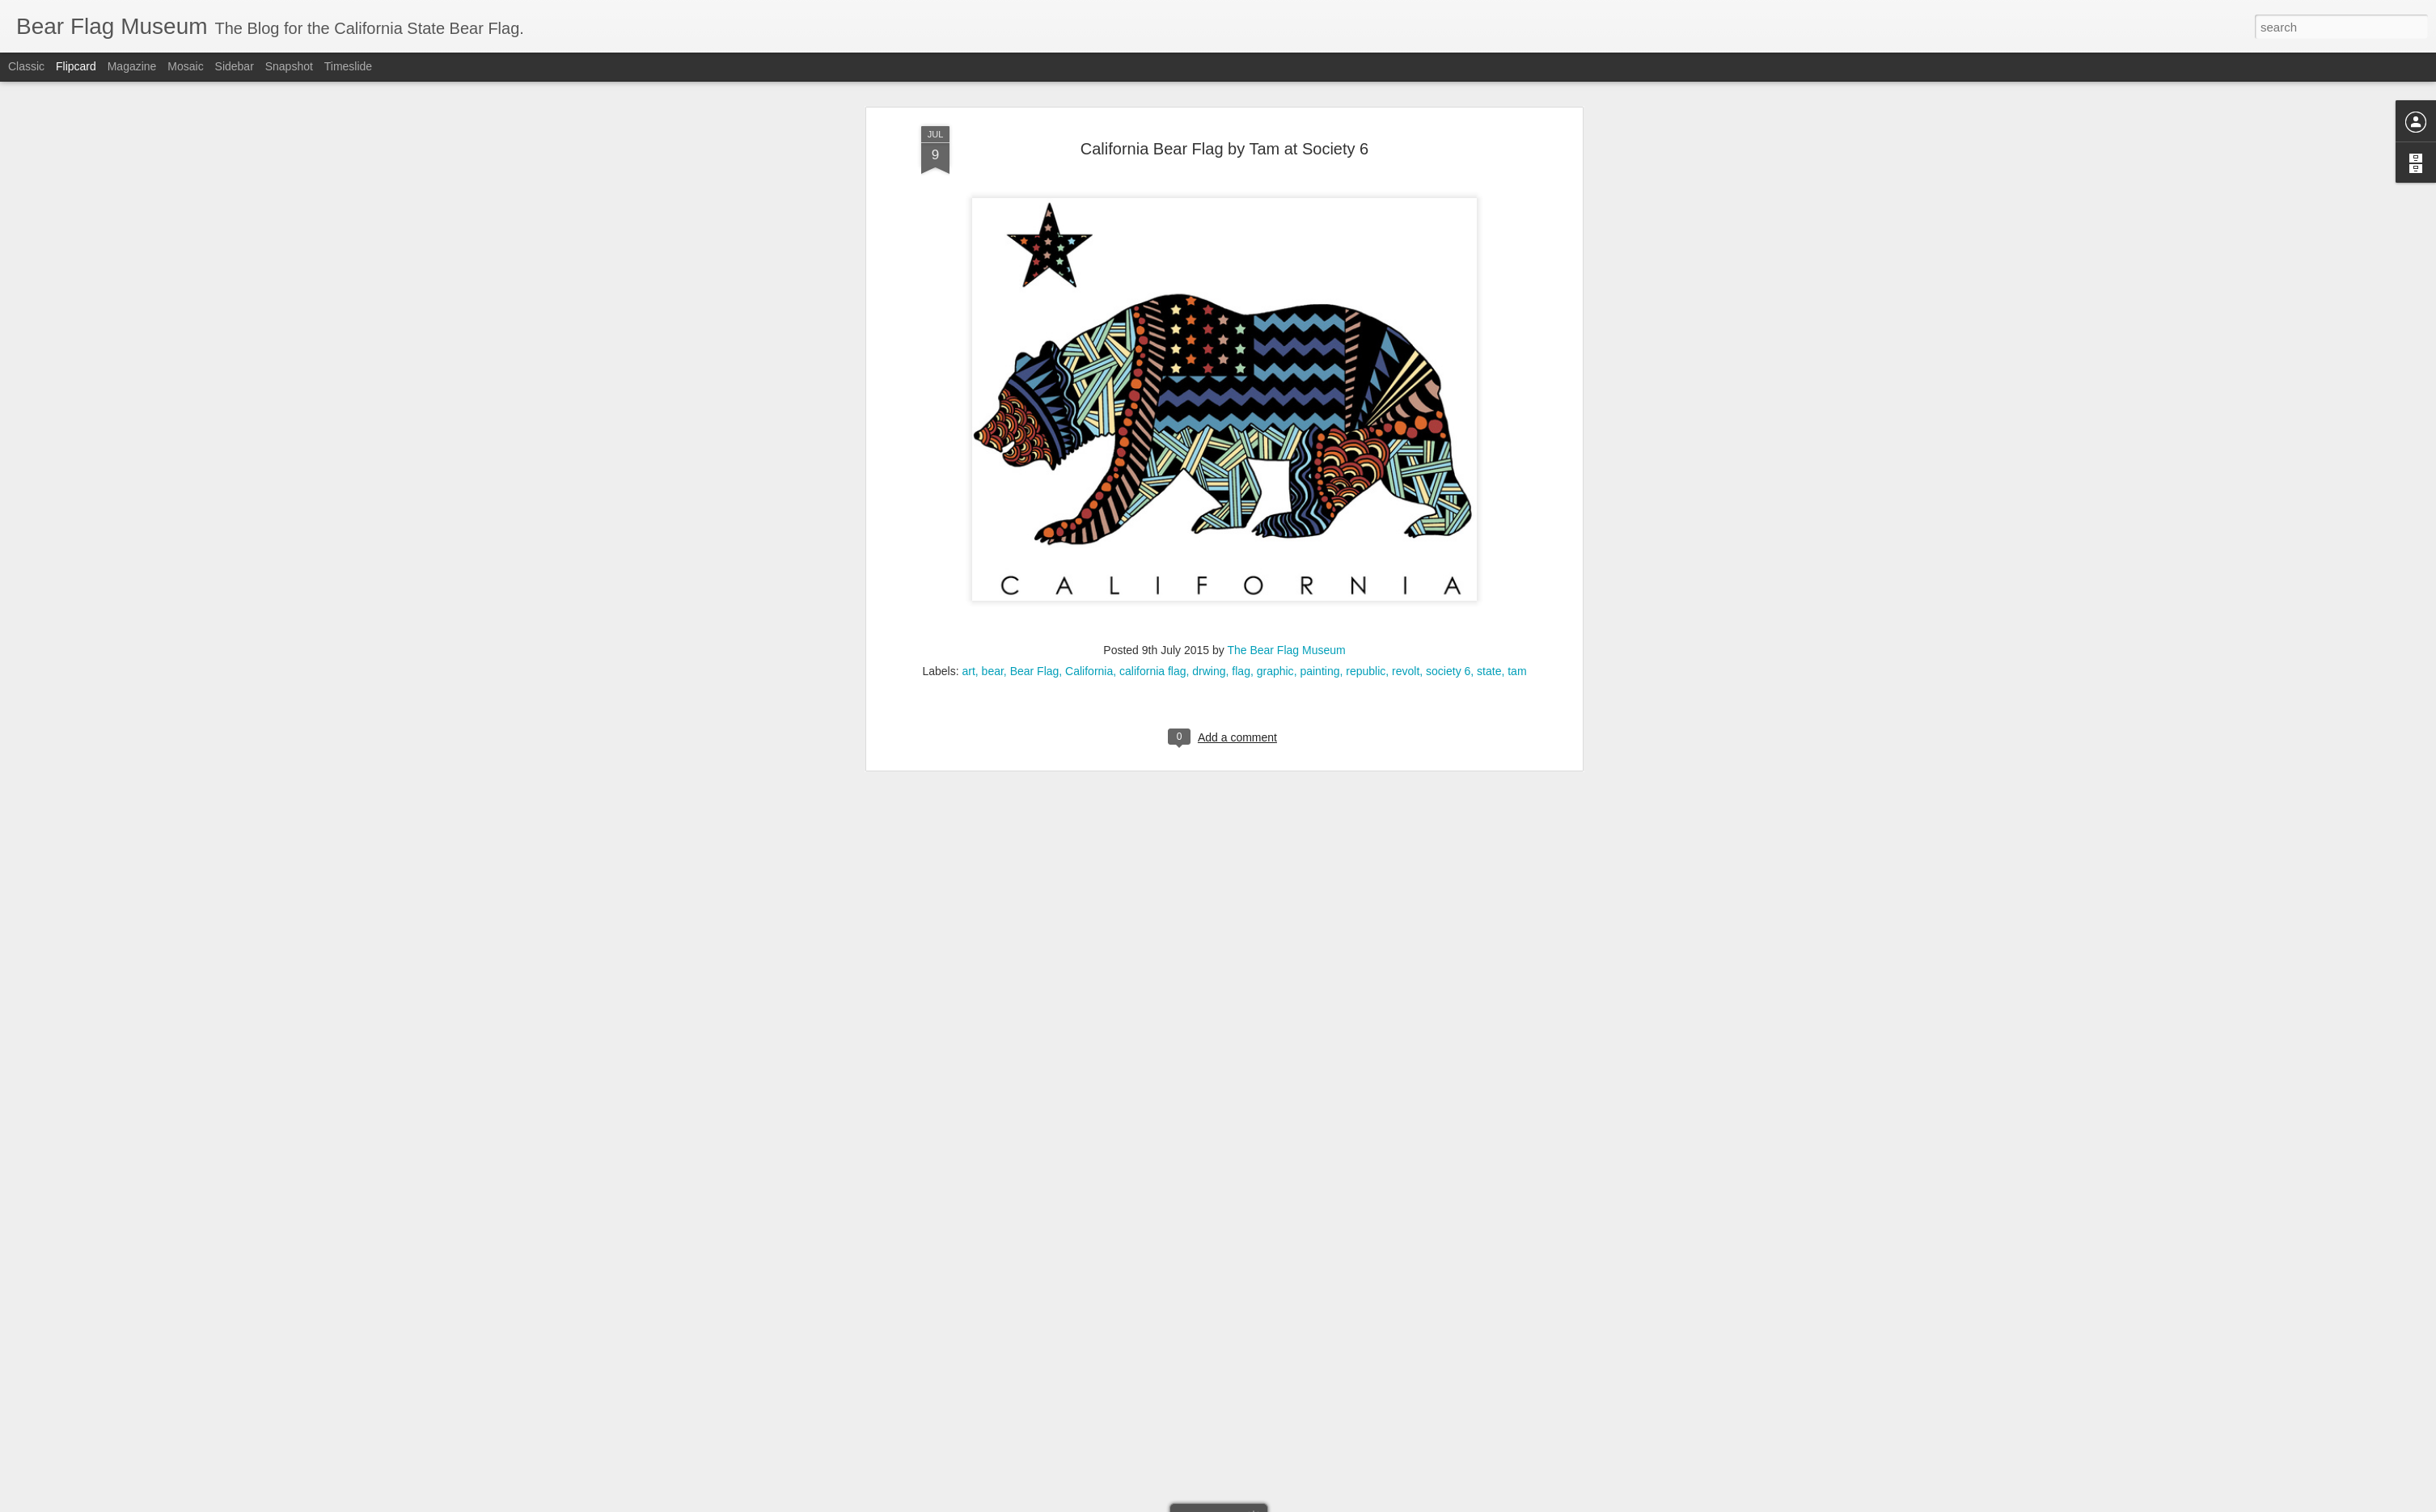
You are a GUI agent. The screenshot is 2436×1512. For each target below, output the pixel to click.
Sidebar (234, 66)
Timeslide (348, 66)
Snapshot (289, 66)
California (1089, 215)
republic (1365, 215)
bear (993, 215)
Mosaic (185, 66)
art (968, 215)
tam (1517, 215)
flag (1241, 215)
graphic (1275, 215)
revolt (1405, 215)
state (1489, 215)
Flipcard (76, 66)
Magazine (132, 66)
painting (1319, 215)
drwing (1208, 215)
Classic (26, 66)
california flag (1152, 215)
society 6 (1448, 215)
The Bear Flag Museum (1286, 194)
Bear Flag (1034, 215)
